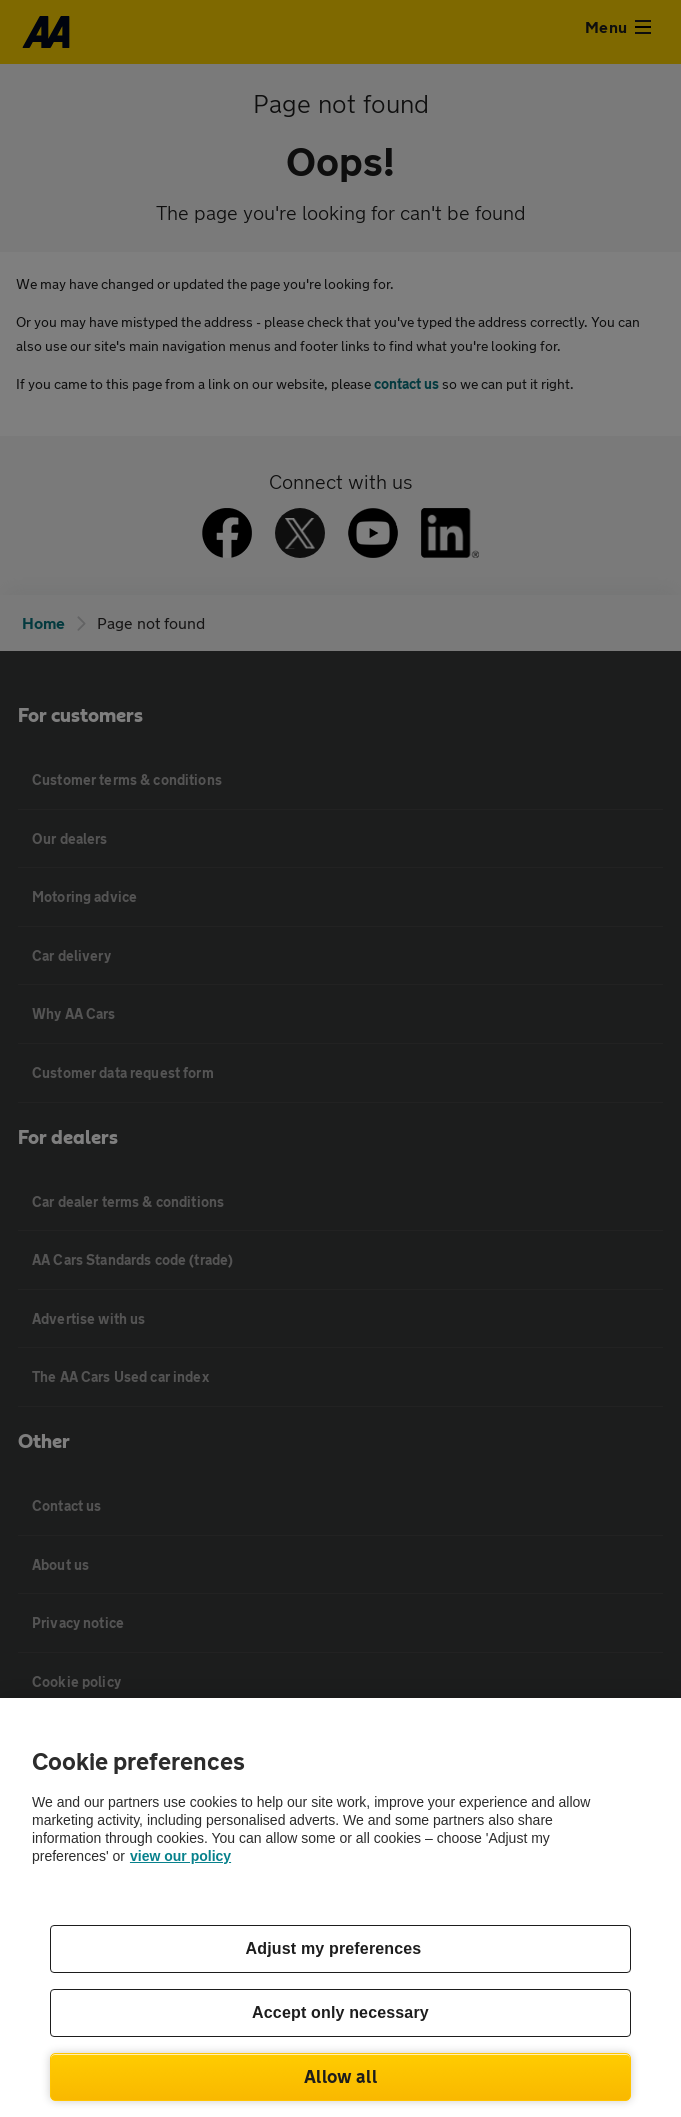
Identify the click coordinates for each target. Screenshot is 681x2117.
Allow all (340, 2076)
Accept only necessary (340, 2012)
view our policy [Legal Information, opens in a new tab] (180, 1856)
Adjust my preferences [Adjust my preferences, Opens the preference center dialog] (334, 1948)
